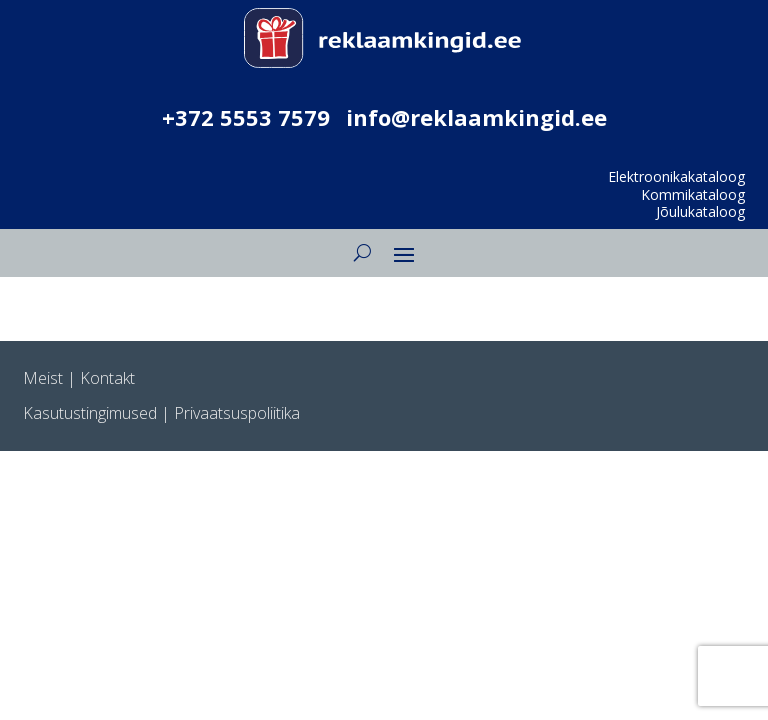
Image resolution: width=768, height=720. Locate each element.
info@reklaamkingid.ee (476, 117)
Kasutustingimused (90, 413)
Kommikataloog (693, 194)
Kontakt (107, 378)
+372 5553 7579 (246, 117)
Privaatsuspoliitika (237, 413)
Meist (43, 378)
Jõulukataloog (700, 211)
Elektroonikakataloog (676, 176)
